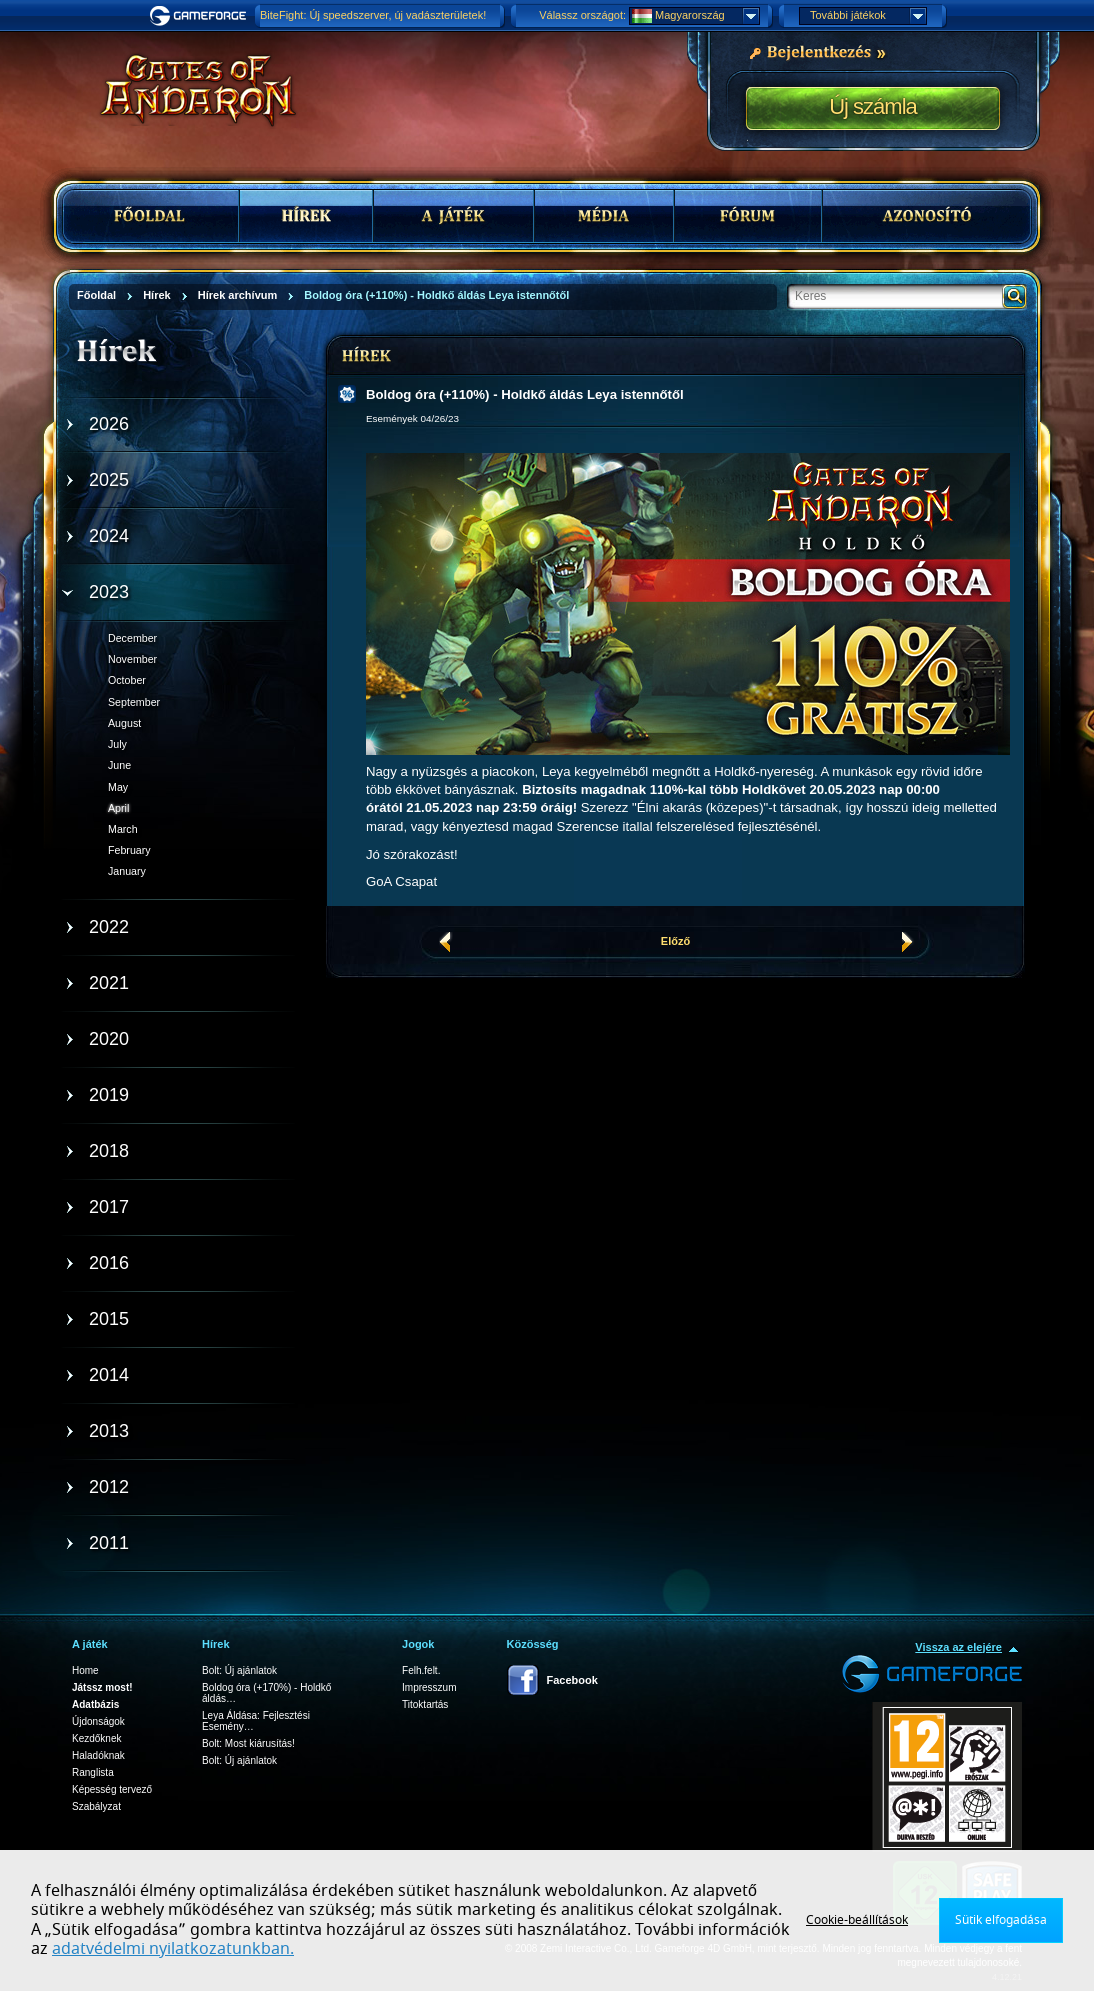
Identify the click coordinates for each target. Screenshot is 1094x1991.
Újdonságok (98, 1721)
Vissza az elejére (958, 1647)
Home (85, 1670)
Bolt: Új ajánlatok (239, 1670)
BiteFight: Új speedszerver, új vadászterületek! (373, 15)
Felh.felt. (421, 1670)
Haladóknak (98, 1755)
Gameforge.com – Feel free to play (201, 16)
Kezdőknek (96, 1738)
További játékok (868, 16)
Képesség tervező (112, 1789)
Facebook (572, 1680)
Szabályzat (96, 1806)
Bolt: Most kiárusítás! (248, 1743)
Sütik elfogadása (1001, 1920)
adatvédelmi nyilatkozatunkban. (173, 1949)
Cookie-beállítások (857, 1920)
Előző (675, 941)
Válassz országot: (582, 15)
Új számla (873, 106)
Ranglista (93, 1772)
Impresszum (429, 1687)
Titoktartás (425, 1704)
